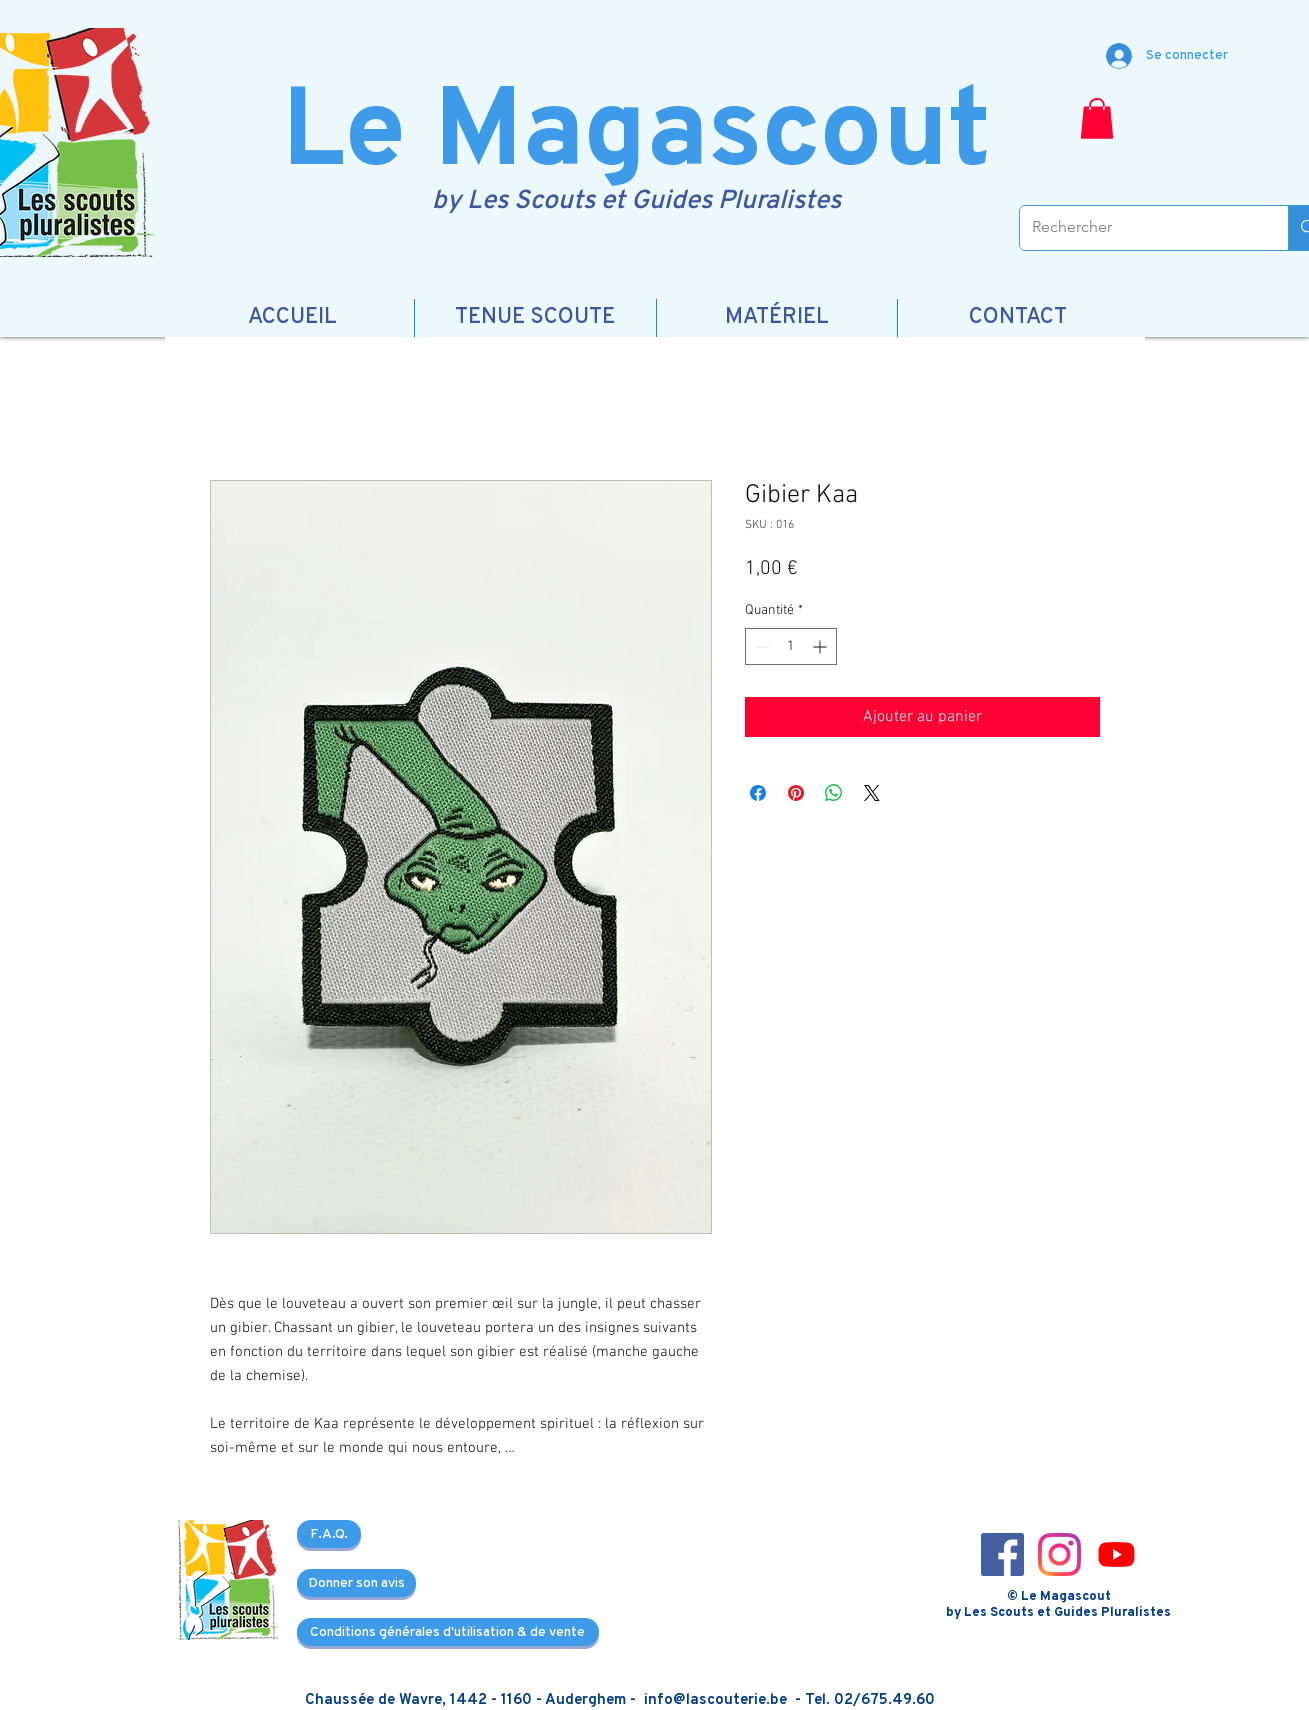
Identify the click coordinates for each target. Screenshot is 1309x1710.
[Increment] (821, 646)
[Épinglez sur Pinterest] (796, 793)
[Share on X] (872, 793)
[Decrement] (760, 646)
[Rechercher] (1139, 228)
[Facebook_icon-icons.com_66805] (1002, 1554)
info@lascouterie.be (715, 1700)
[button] (1097, 118)
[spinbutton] (791, 646)
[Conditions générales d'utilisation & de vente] (448, 1632)
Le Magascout (636, 136)
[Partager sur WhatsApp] (834, 793)
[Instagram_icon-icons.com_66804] (1059, 1554)
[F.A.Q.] (329, 1534)
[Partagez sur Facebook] (758, 793)
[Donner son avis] (356, 1583)
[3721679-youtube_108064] (1116, 1554)
